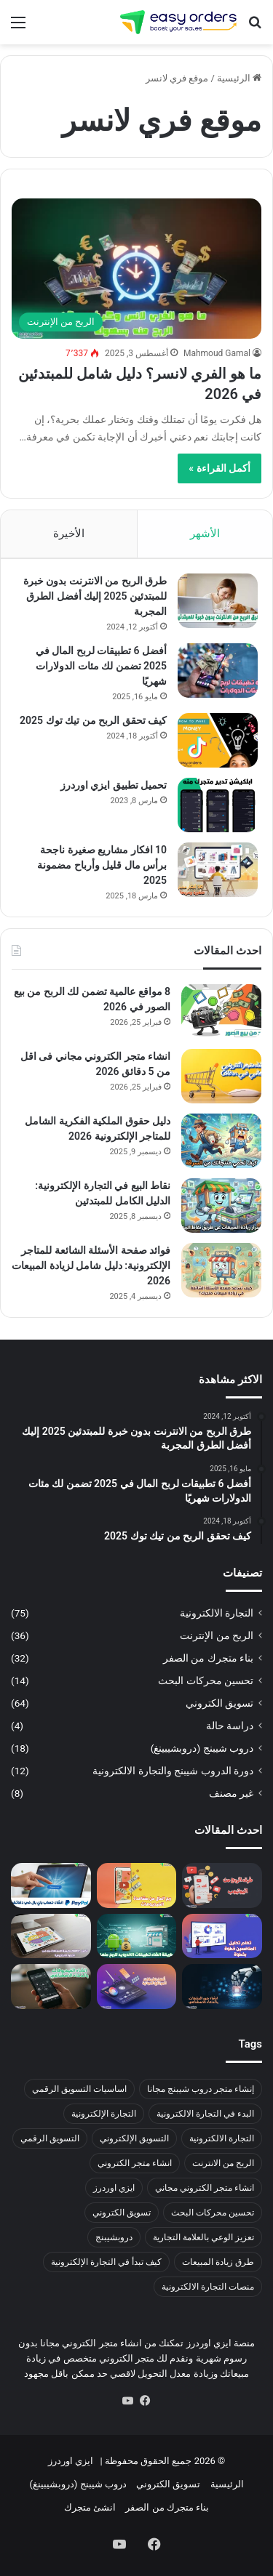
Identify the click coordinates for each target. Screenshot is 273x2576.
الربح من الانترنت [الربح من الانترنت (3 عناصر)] (223, 2163)
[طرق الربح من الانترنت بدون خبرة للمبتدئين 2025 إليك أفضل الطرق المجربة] (218, 600)
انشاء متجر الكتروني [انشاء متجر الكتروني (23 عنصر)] (135, 2163)
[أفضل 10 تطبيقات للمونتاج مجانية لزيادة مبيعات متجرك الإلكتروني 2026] (137, 1986)
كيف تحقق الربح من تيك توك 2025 (93, 720)
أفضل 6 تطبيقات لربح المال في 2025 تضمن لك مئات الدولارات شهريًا (101, 666)
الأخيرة (68, 533)
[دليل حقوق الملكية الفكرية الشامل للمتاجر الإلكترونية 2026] (221, 1141)
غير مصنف (231, 1793)
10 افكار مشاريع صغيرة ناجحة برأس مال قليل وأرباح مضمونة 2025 (102, 865)
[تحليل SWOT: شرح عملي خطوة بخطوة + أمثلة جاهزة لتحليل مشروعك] (51, 1936)
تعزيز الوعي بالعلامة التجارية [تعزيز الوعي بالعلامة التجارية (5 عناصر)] (203, 2237)
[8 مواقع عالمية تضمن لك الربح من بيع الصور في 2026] (221, 1011)
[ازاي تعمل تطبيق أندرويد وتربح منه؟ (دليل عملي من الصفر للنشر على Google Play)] (137, 1936)
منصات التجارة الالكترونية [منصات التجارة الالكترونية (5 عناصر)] (208, 2287)
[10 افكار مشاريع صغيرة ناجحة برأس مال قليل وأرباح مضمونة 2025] (218, 869)
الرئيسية (239, 78)
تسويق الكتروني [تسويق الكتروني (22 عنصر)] (121, 2212)
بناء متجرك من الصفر (208, 1658)
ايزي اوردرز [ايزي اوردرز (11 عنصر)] (114, 2188)
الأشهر (205, 533)
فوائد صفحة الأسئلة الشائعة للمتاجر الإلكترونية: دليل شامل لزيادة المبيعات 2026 (91, 1265)
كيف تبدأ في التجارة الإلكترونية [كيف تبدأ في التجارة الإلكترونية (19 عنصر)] (106, 2262)
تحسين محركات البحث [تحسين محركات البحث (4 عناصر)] (212, 2212)
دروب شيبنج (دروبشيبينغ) (202, 1748)
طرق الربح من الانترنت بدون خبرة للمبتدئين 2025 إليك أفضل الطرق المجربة (95, 596)
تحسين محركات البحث (205, 1680)
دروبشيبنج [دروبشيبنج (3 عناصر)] (113, 2237)
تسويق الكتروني (219, 1703)
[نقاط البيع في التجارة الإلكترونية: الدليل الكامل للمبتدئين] (221, 1205)
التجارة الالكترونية (216, 1613)
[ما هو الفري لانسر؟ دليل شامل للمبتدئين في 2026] (136, 268)
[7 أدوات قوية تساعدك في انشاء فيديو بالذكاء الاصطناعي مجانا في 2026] (51, 1986)
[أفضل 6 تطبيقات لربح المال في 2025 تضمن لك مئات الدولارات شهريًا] (218, 670)
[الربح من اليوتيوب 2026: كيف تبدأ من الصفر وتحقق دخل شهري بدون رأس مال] (222, 1885)
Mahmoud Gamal (216, 353)
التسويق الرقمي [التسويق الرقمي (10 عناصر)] (49, 2138)
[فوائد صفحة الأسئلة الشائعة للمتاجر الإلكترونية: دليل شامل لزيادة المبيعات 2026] (221, 1270)
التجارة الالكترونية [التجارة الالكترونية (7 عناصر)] (221, 2138)
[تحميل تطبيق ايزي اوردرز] (218, 805)
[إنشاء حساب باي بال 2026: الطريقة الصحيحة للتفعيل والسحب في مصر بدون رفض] (51, 1885)
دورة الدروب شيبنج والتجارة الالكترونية (172, 1770)
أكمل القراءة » (219, 468)
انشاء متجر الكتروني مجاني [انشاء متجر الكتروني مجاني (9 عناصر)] (204, 2188)
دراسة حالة (229, 1725)
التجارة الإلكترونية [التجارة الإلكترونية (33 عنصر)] (103, 2114)
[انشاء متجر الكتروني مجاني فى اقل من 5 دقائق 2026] (221, 1076)
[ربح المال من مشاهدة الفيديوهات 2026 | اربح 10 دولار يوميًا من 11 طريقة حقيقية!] (137, 1885)
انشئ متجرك (90, 2507)
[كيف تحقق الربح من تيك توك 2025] (218, 740)
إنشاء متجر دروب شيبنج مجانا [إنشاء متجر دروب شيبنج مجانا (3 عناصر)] (200, 2089)
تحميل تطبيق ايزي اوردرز (113, 785)
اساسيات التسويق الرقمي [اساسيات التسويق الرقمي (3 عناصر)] (79, 2089)
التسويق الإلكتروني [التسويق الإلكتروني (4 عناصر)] (134, 2138)
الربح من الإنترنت (216, 1635)
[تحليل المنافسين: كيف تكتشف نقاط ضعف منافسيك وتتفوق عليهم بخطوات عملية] (222, 1936)
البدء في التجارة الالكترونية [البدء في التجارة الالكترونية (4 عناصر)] (205, 2114)
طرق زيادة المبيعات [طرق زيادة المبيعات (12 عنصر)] (218, 2262)
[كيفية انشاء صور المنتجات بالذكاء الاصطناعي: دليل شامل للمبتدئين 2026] (222, 1986)
